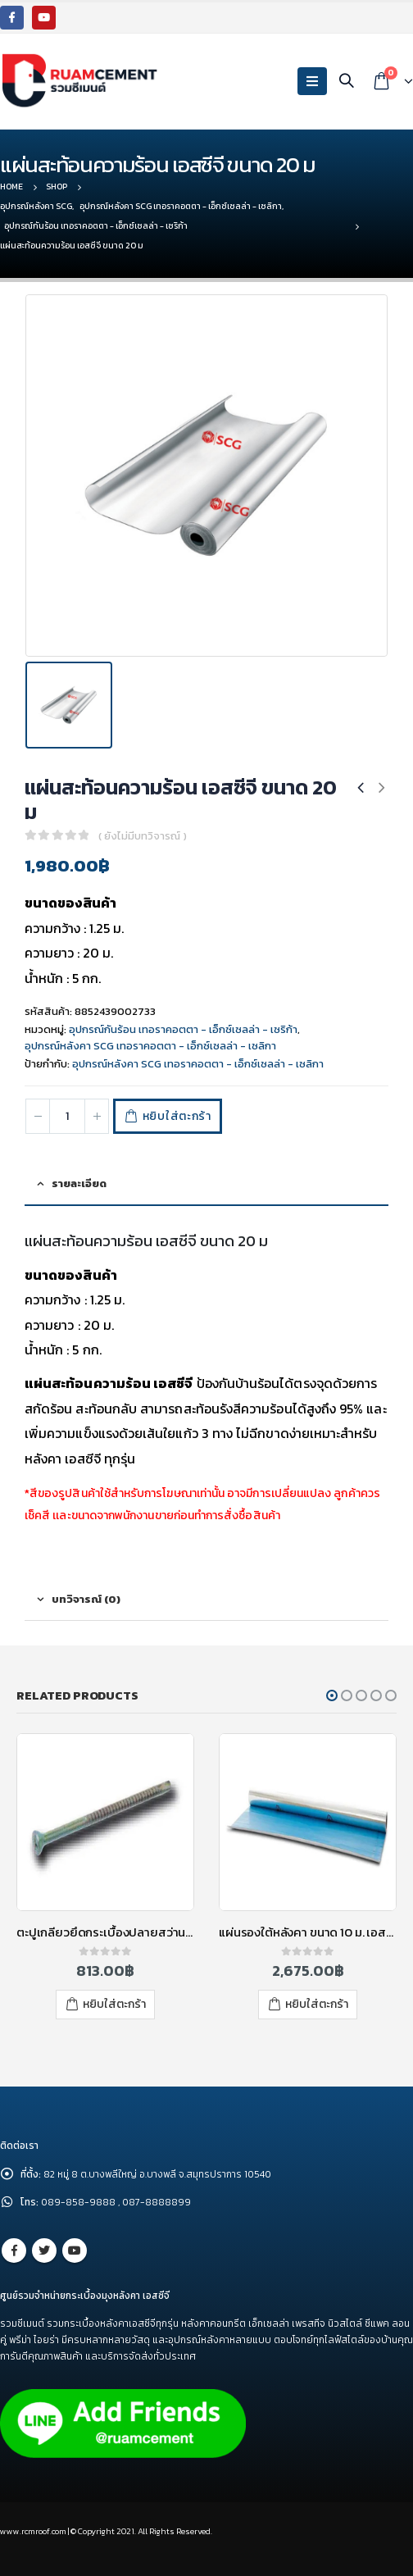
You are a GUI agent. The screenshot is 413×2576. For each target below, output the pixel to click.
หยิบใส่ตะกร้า (177, 1116)
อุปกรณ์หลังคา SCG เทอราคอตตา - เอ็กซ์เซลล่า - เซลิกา (150, 1046)
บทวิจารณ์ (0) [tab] (86, 1599)
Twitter (44, 2250)
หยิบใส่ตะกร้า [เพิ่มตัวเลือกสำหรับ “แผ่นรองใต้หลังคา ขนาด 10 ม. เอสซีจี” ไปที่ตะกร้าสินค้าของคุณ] (316, 2004)
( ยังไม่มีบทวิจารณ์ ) (142, 836)
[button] (331, 1695)
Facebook (14, 2250)
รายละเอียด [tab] (79, 1183)
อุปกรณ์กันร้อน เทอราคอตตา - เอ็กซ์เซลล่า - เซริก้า (183, 1029)
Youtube (74, 2250)
